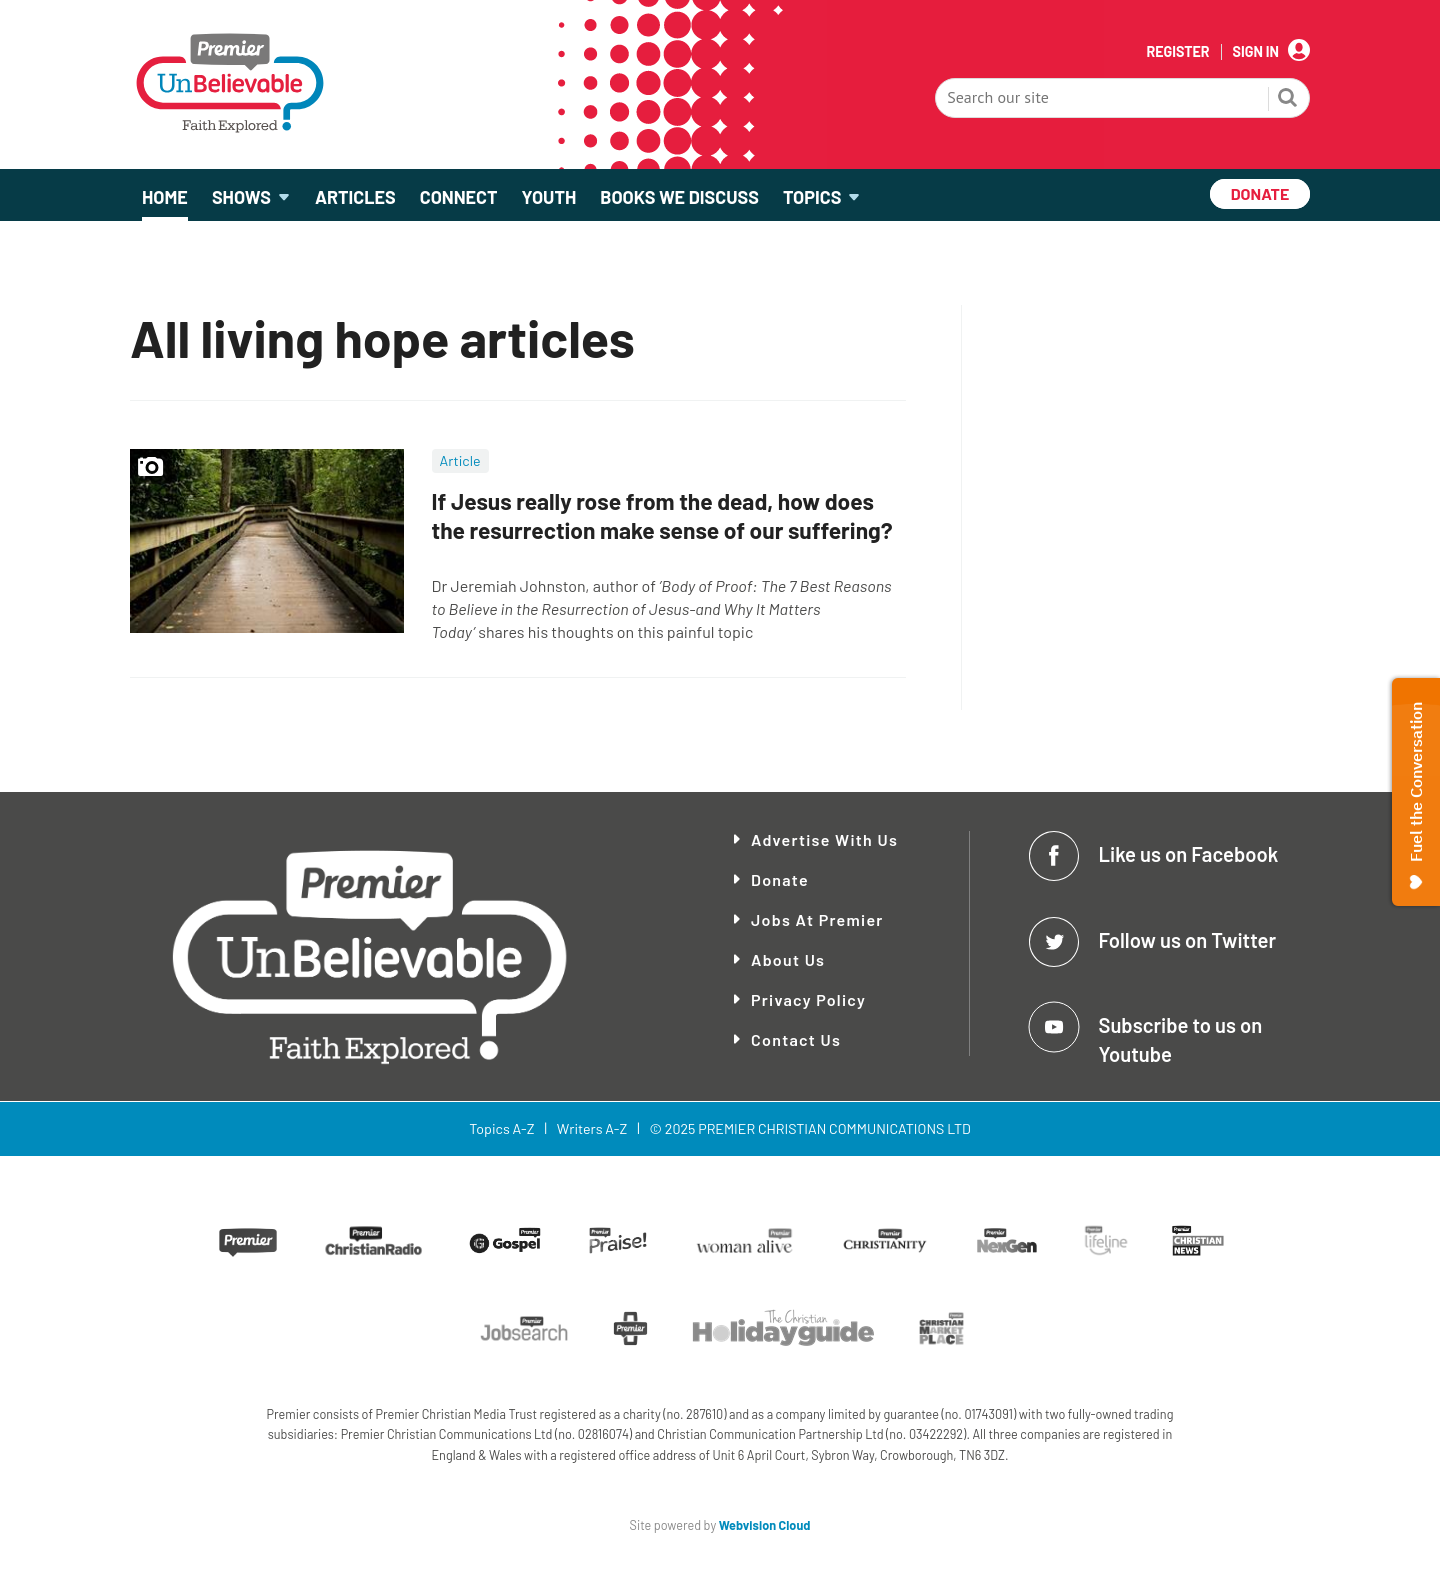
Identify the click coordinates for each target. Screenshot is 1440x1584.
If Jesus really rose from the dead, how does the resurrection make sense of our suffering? (662, 515)
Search (1288, 100)
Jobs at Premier (817, 919)
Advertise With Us (824, 839)
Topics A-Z (501, 1128)
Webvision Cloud (765, 1525)
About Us (788, 959)
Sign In (1256, 52)
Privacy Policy (808, 999)
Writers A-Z (592, 1128)
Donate (780, 879)
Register (1177, 52)
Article (460, 460)
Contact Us (796, 1039)
